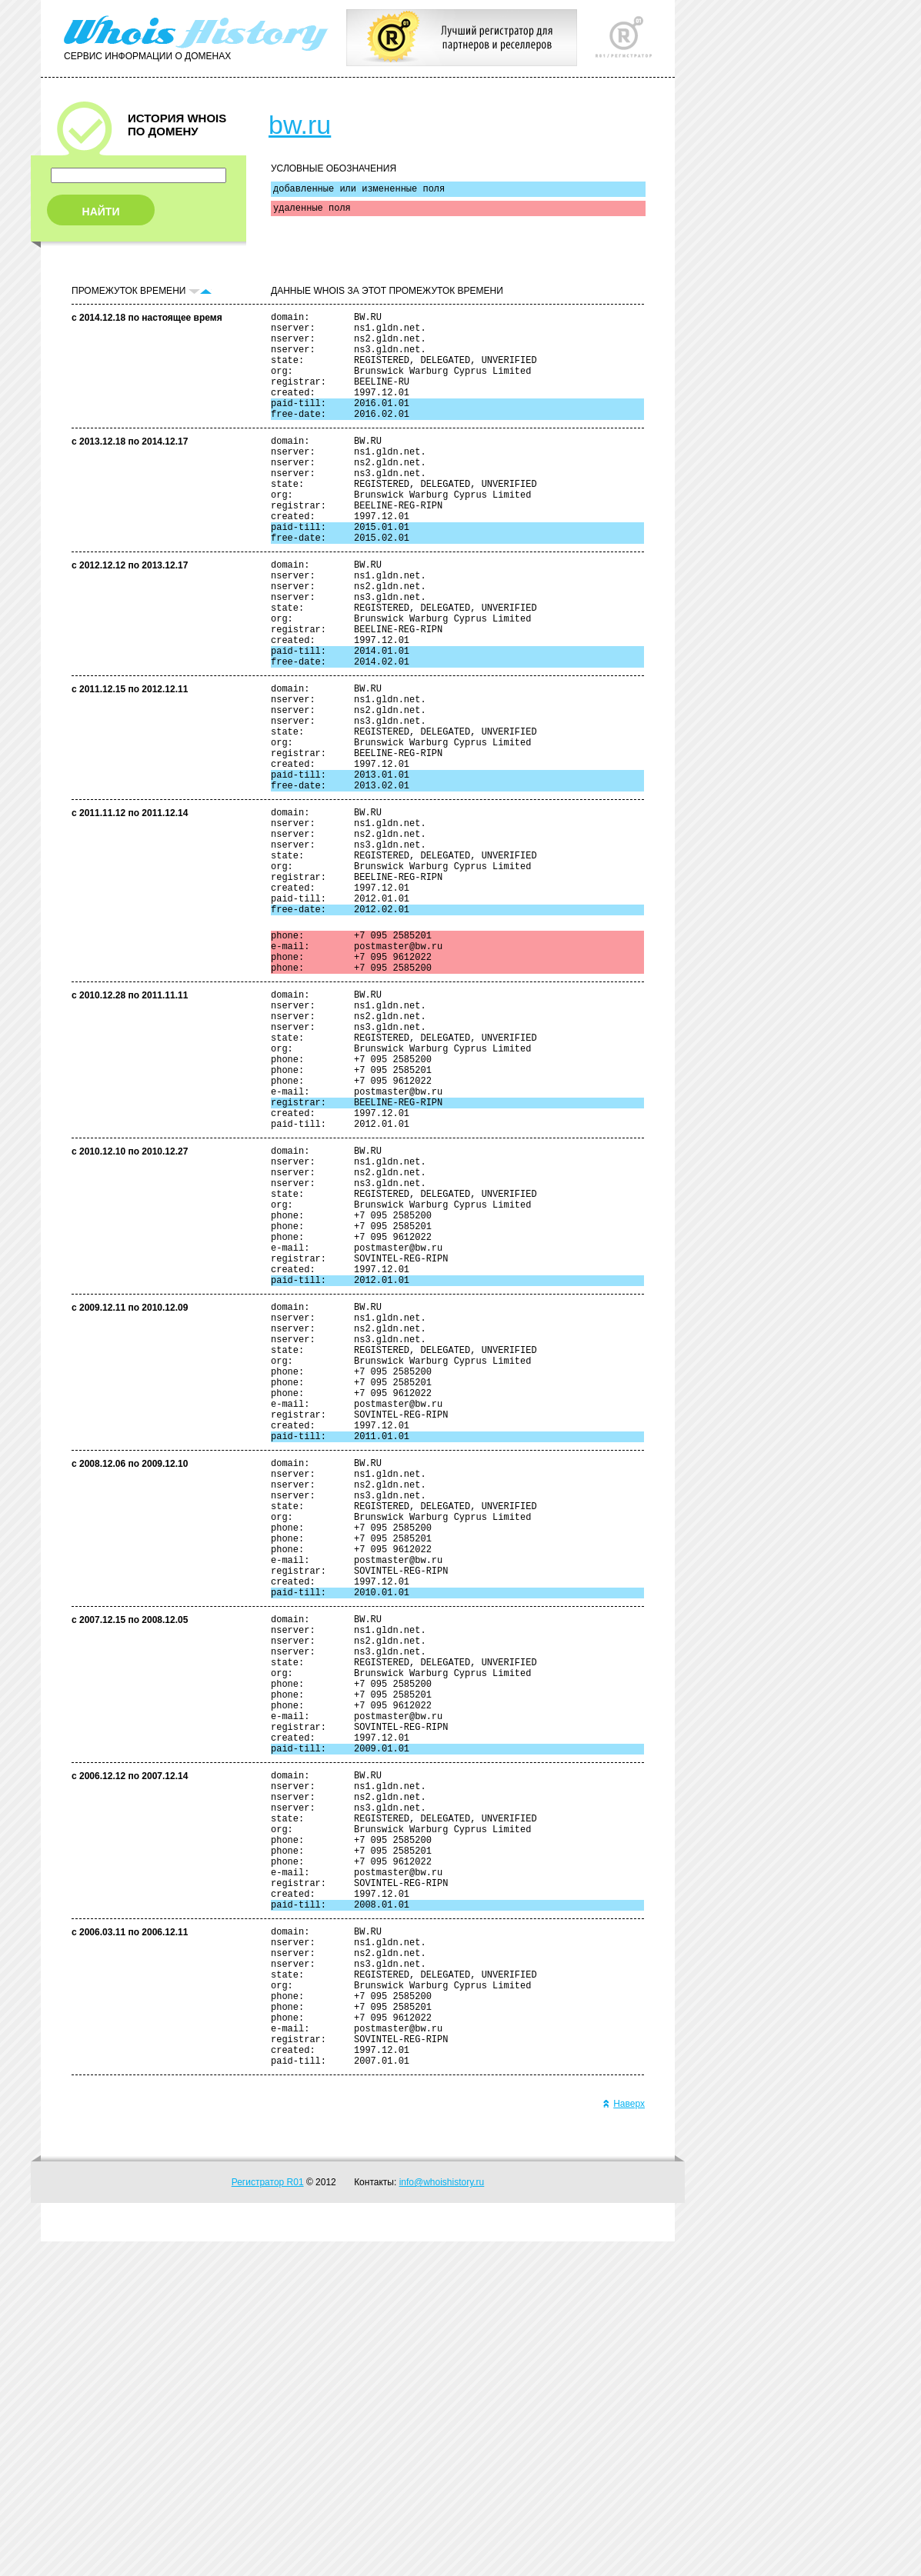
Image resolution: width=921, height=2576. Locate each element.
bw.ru (300, 124)
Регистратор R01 (268, 2516)
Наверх (623, 2438)
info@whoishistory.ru (442, 2516)
